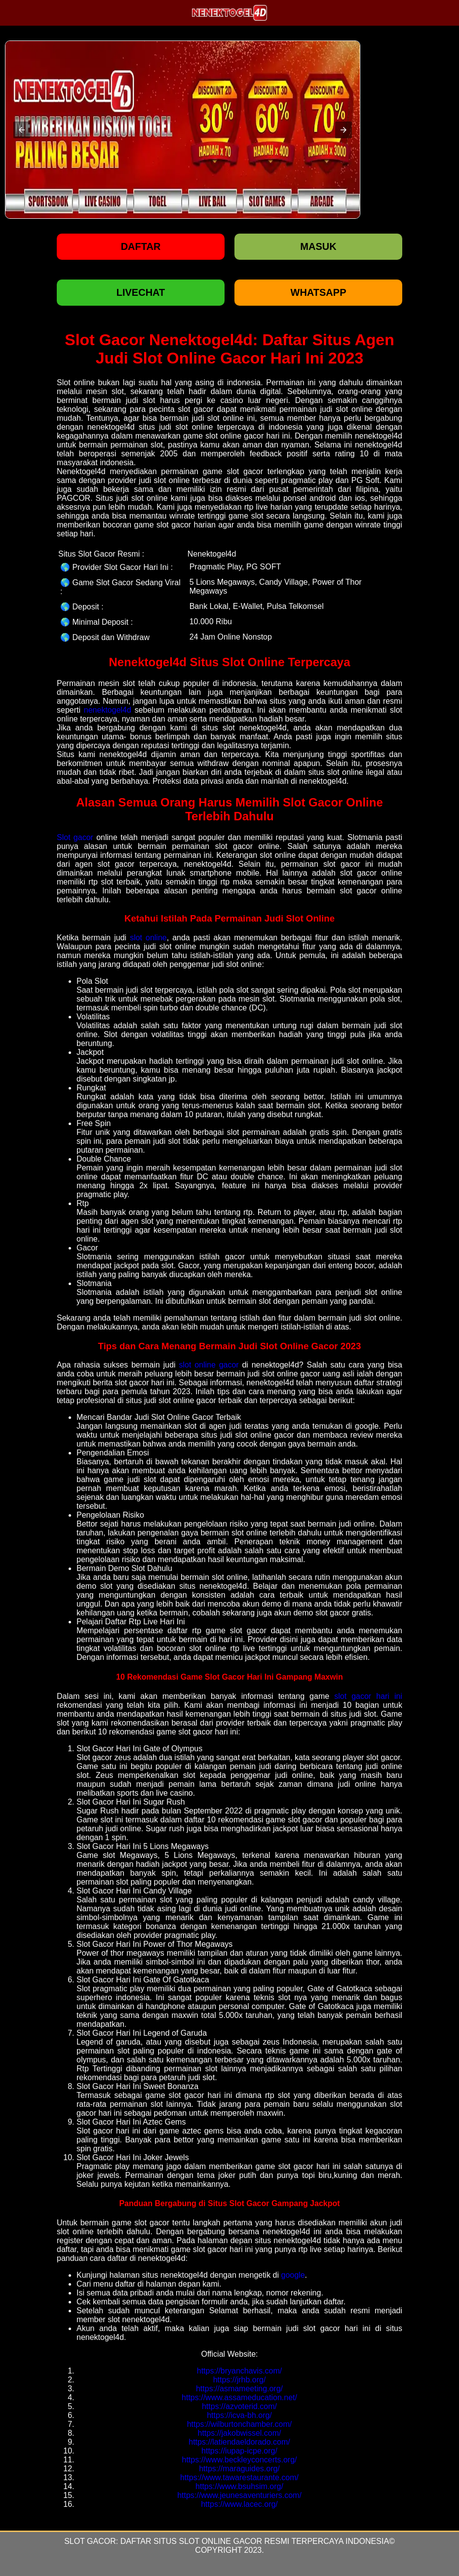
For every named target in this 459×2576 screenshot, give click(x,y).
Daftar (141, 246)
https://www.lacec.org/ (239, 2504)
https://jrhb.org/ (239, 2379)
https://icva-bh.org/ (239, 2415)
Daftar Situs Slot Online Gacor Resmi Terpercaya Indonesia (254, 2541)
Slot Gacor (90, 2541)
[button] (21, 129)
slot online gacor (208, 1365)
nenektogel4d (107, 710)
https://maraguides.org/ (239, 2468)
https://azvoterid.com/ (239, 2406)
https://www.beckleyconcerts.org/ (239, 2459)
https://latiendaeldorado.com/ (239, 2442)
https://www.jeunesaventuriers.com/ (239, 2495)
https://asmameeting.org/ (239, 2388)
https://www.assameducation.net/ (239, 2397)
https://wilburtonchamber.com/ (239, 2424)
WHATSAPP (318, 292)
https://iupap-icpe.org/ (239, 2451)
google (293, 2275)
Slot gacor (75, 837)
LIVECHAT (140, 292)
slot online (148, 937)
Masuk (318, 246)
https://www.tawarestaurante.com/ (239, 2477)
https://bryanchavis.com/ (239, 2371)
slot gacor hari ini (368, 1696)
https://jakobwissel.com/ (239, 2433)
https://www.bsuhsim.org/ (239, 2486)
